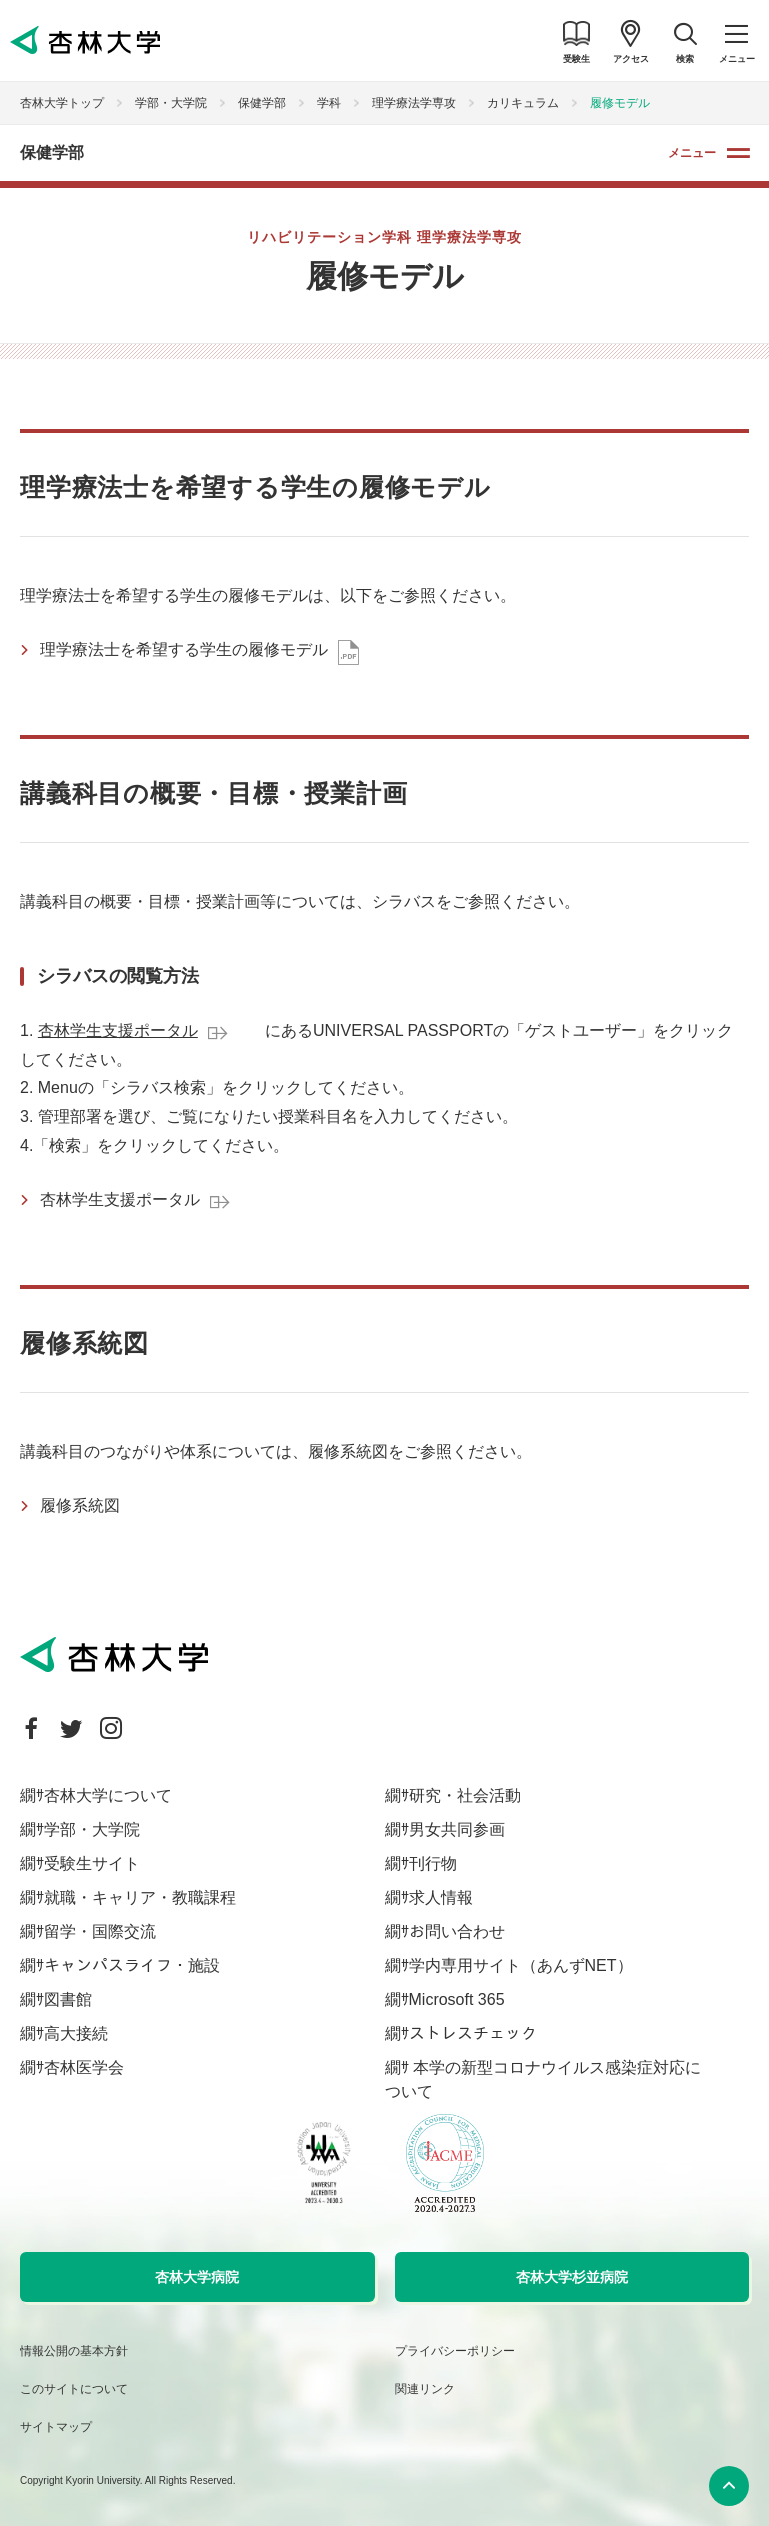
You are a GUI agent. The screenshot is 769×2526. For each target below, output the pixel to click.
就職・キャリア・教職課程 (140, 1897)
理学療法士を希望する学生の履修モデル (184, 649)
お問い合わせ (457, 1931)
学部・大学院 (171, 103)
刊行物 (433, 1863)
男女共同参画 (457, 1829)
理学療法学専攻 (414, 103)
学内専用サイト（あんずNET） (521, 1965)
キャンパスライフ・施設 (132, 1965)
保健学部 (262, 103)
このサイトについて (74, 2389)
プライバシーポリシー (455, 2351)
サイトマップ (56, 2427)
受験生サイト (92, 1863)
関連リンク (425, 2389)
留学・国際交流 (100, 1931)
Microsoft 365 (457, 1999)
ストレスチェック (473, 2033)
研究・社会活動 (465, 1795)
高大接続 (76, 2033)
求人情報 (441, 1897)
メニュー (692, 153)
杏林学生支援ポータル (118, 1030)
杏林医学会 (84, 2067)
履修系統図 (80, 1505)
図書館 (68, 1999)
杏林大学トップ (62, 103)
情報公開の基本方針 (74, 2351)
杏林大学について (108, 1795)
